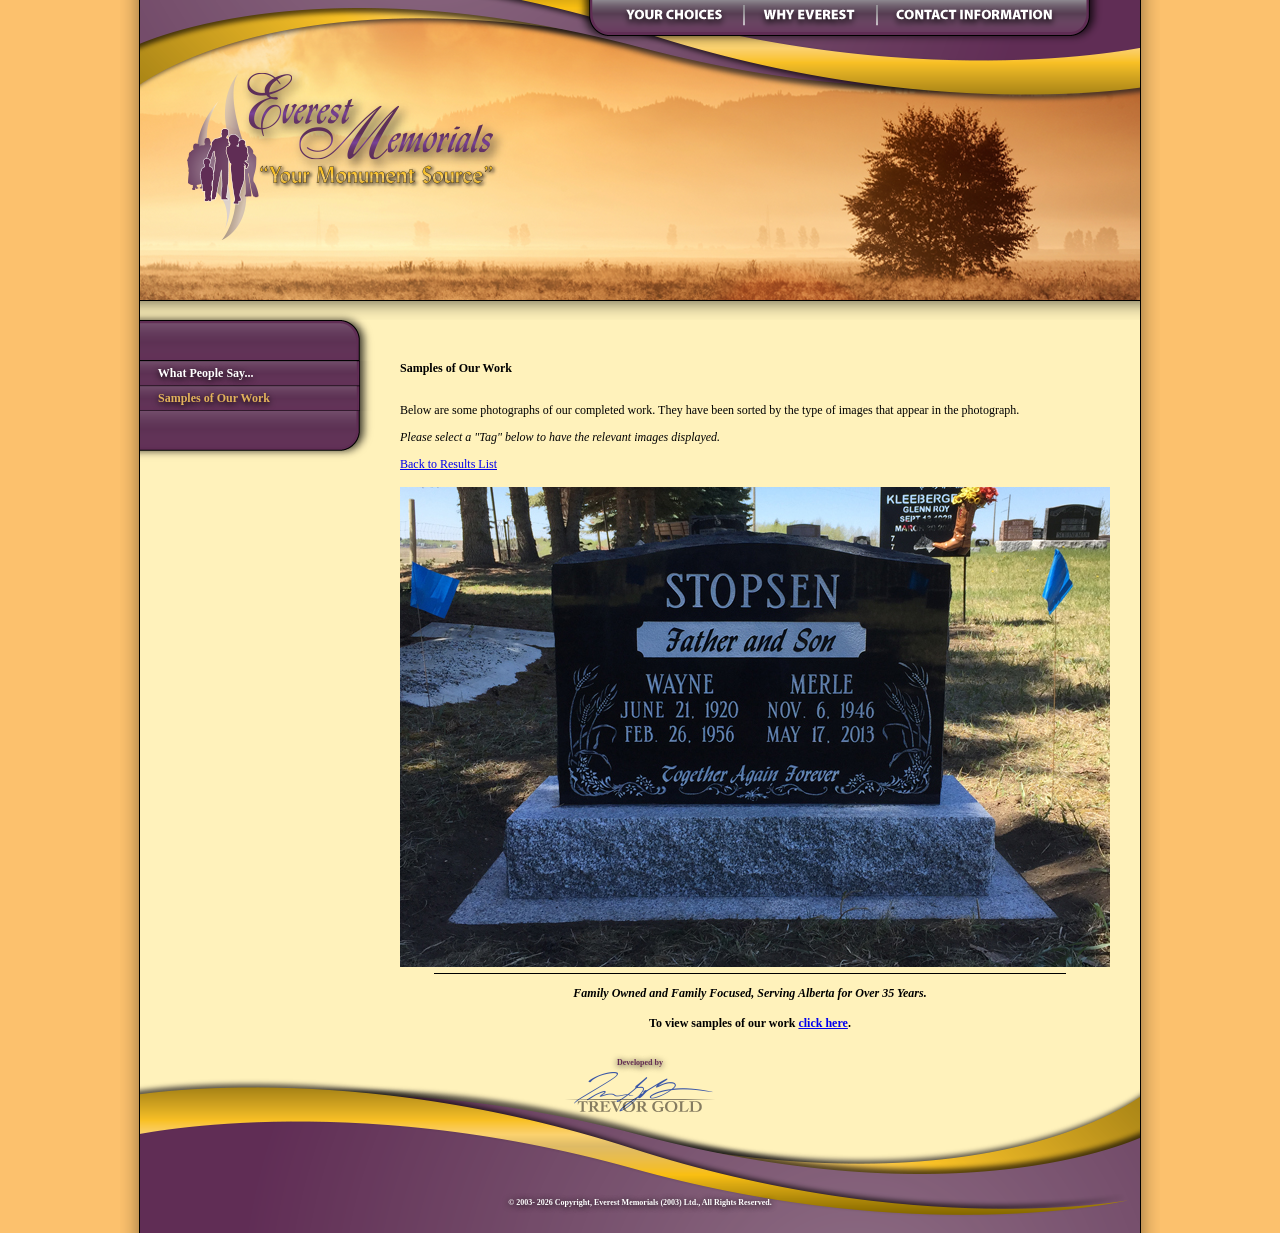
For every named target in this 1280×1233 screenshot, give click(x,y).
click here (822, 1023)
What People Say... (196, 373)
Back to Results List (448, 464)
